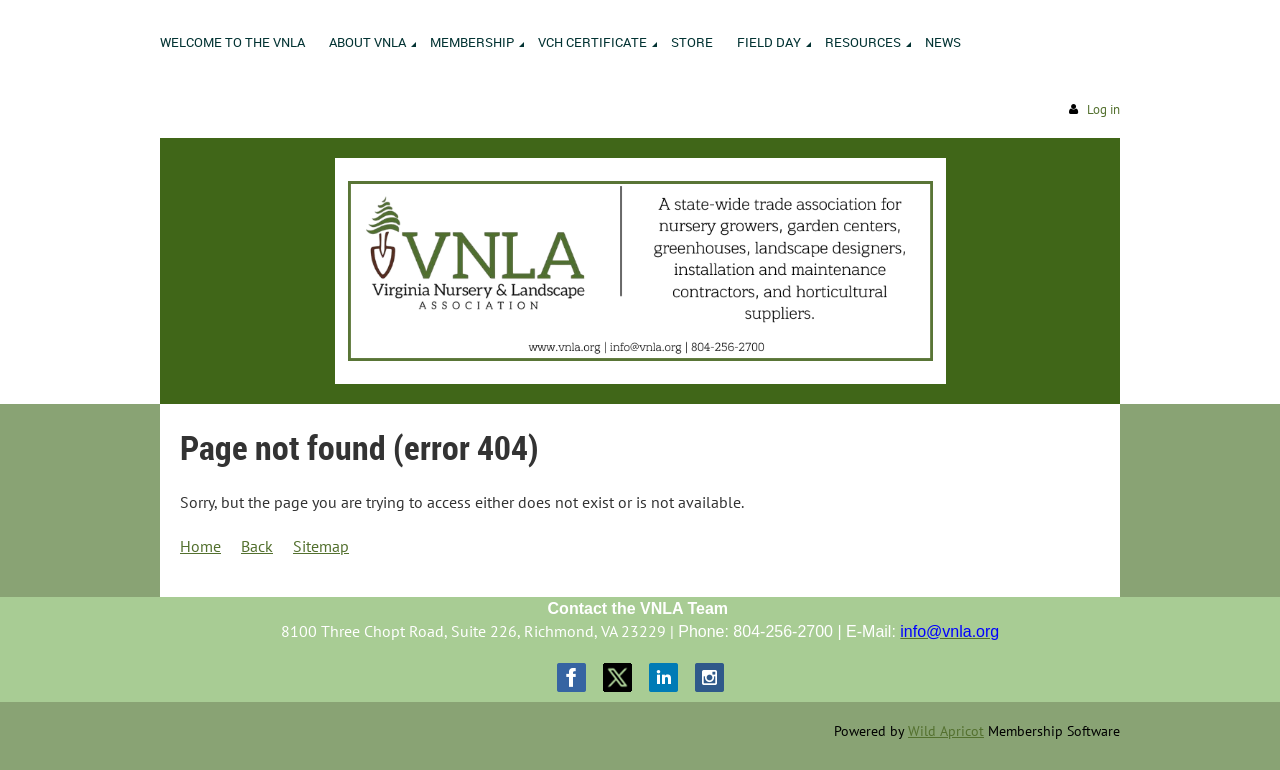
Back (257, 546)
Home (200, 546)
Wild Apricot (946, 731)
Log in (1103, 109)
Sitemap (321, 546)
